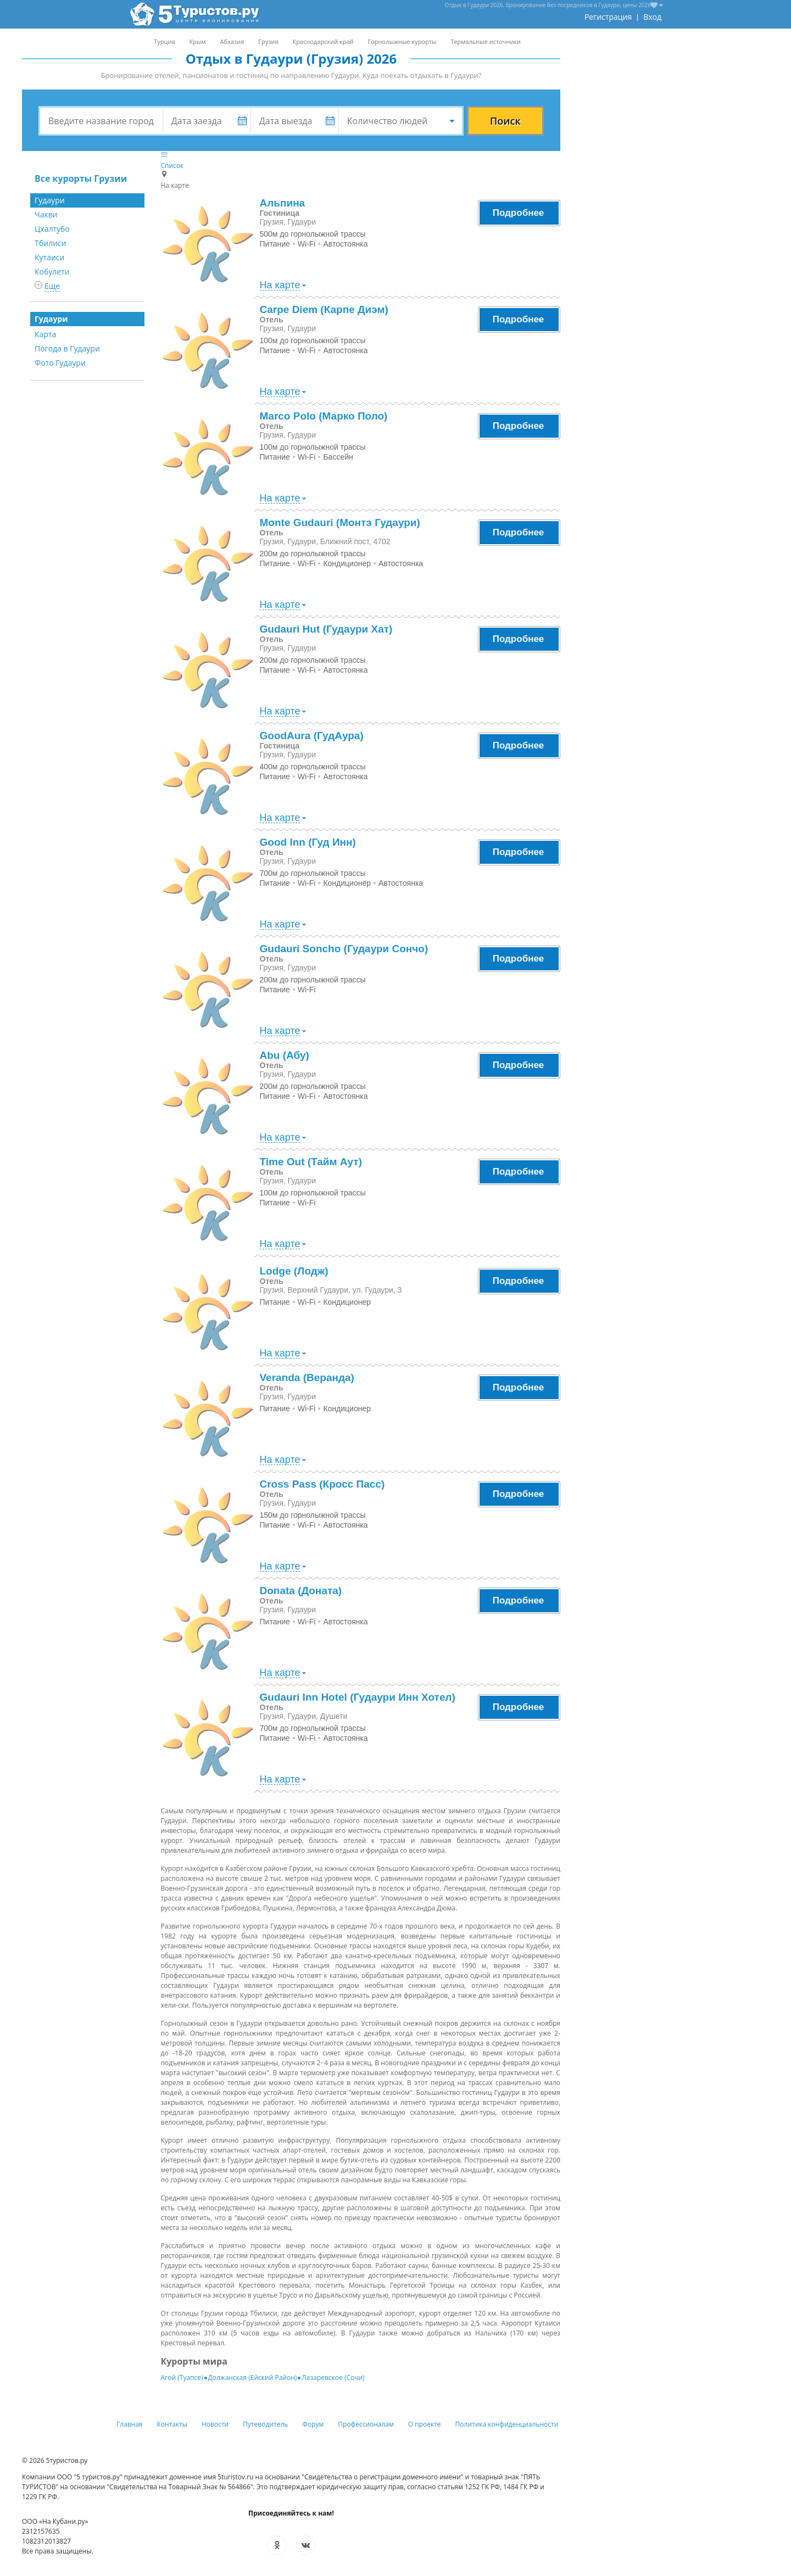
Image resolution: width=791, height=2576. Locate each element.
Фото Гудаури (60, 362)
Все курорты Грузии (81, 178)
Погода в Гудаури (67, 348)
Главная (129, 2424)
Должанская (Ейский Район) (252, 2377)
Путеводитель (265, 2424)
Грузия (268, 41)
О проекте (424, 2424)
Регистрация (608, 17)
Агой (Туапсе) (182, 2377)
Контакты (172, 2424)
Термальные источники (485, 41)
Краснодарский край (323, 41)
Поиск (505, 120)
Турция (164, 41)
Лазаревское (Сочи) (333, 2377)
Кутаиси (49, 257)
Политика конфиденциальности (507, 2424)
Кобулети (52, 271)
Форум (313, 2424)
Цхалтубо (52, 228)
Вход (652, 17)
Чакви (46, 214)
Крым (198, 41)
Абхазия (232, 41)
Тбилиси (50, 243)
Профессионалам (366, 2424)
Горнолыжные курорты (402, 41)
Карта (45, 334)
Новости (215, 2424)
